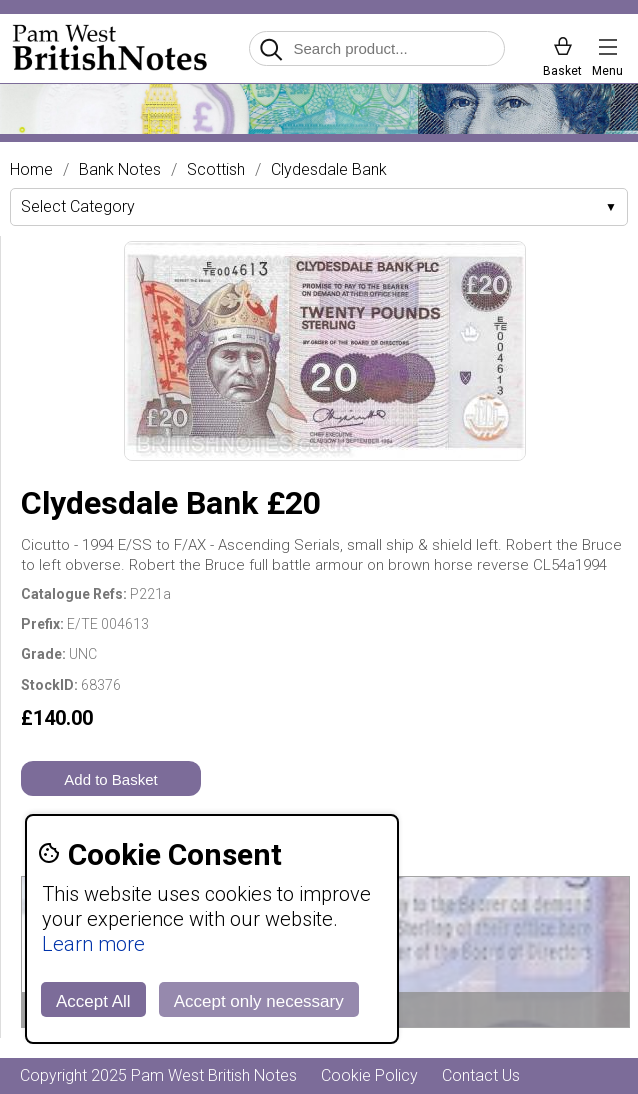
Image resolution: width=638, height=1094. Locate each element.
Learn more (93, 944)
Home (31, 170)
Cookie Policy (369, 1075)
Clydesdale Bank (329, 170)
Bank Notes (120, 170)
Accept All (93, 1001)
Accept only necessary (259, 1001)
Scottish (216, 170)
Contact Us (481, 1075)
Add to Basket (110, 779)
